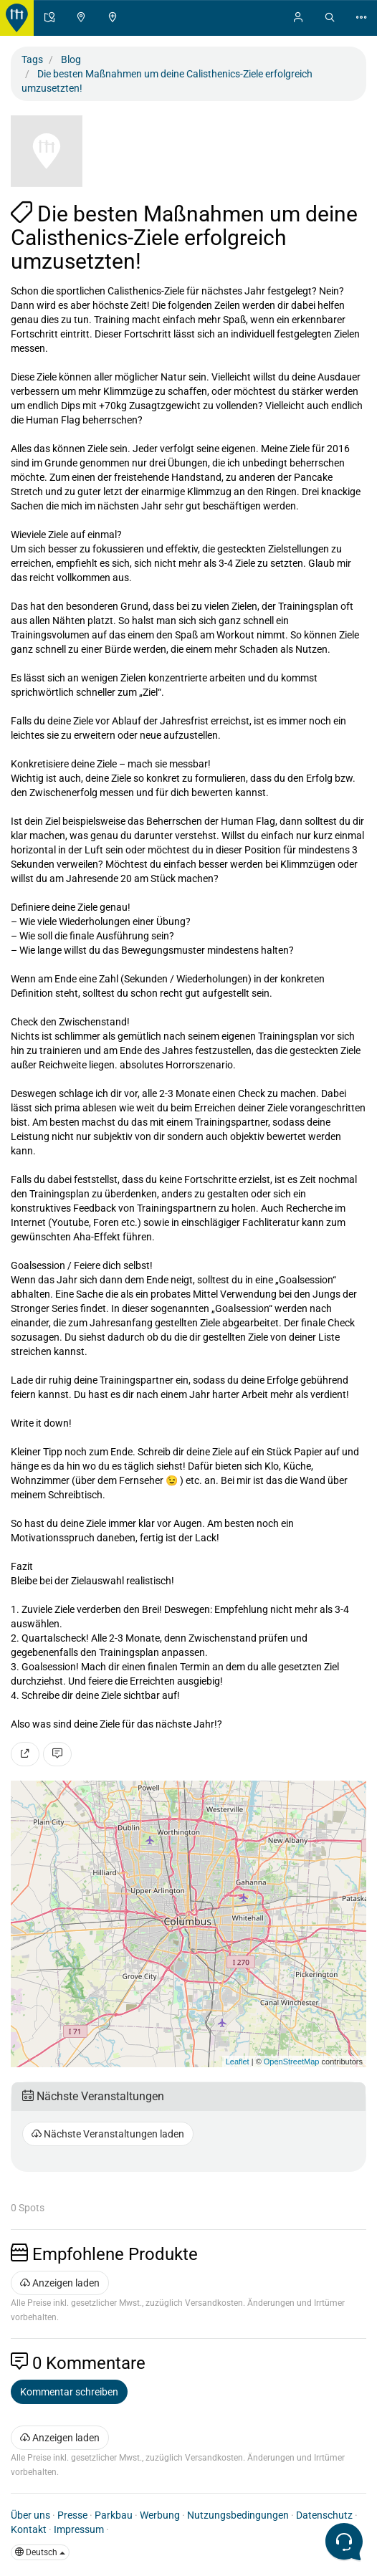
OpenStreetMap (292, 2061)
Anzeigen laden (60, 2283)
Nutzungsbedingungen (238, 2515)
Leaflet (237, 2061)
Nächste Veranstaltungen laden (108, 2134)
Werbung (160, 2515)
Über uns (30, 2515)
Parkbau (114, 2515)
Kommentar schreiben (69, 2392)
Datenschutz (324, 2515)
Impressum (79, 2529)
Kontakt (29, 2529)
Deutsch (40, 2552)
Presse (72, 2515)
